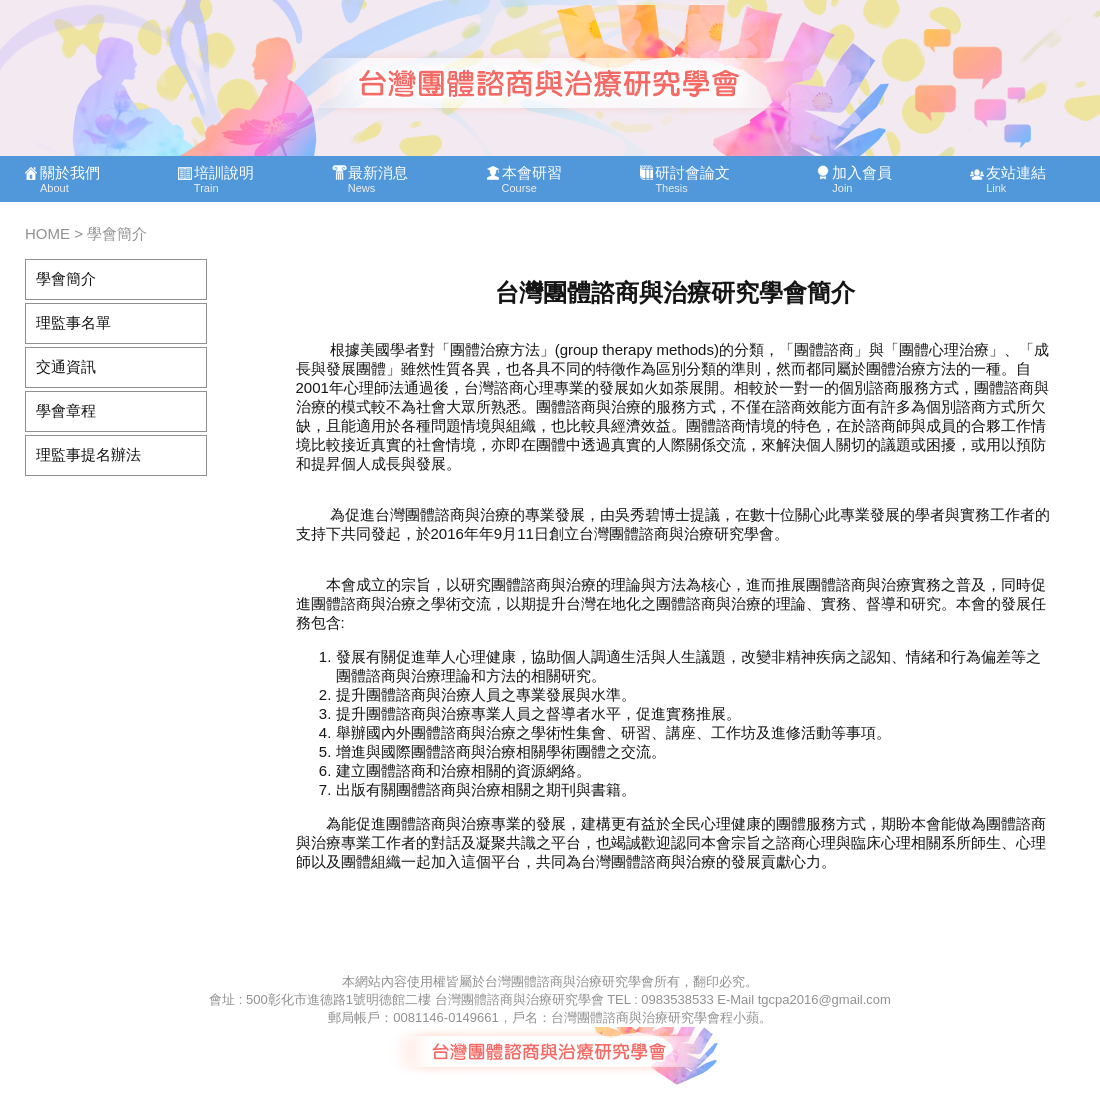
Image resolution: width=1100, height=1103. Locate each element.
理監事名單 (73, 322)
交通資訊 (66, 366)
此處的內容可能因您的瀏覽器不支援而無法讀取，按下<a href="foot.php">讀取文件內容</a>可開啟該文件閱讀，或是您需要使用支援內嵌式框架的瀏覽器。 (550, 1038)
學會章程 (66, 410)
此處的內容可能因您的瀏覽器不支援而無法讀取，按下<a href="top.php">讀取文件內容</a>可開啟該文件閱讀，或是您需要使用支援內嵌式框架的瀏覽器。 (550, 105)
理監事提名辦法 (88, 454)
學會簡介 (66, 278)
